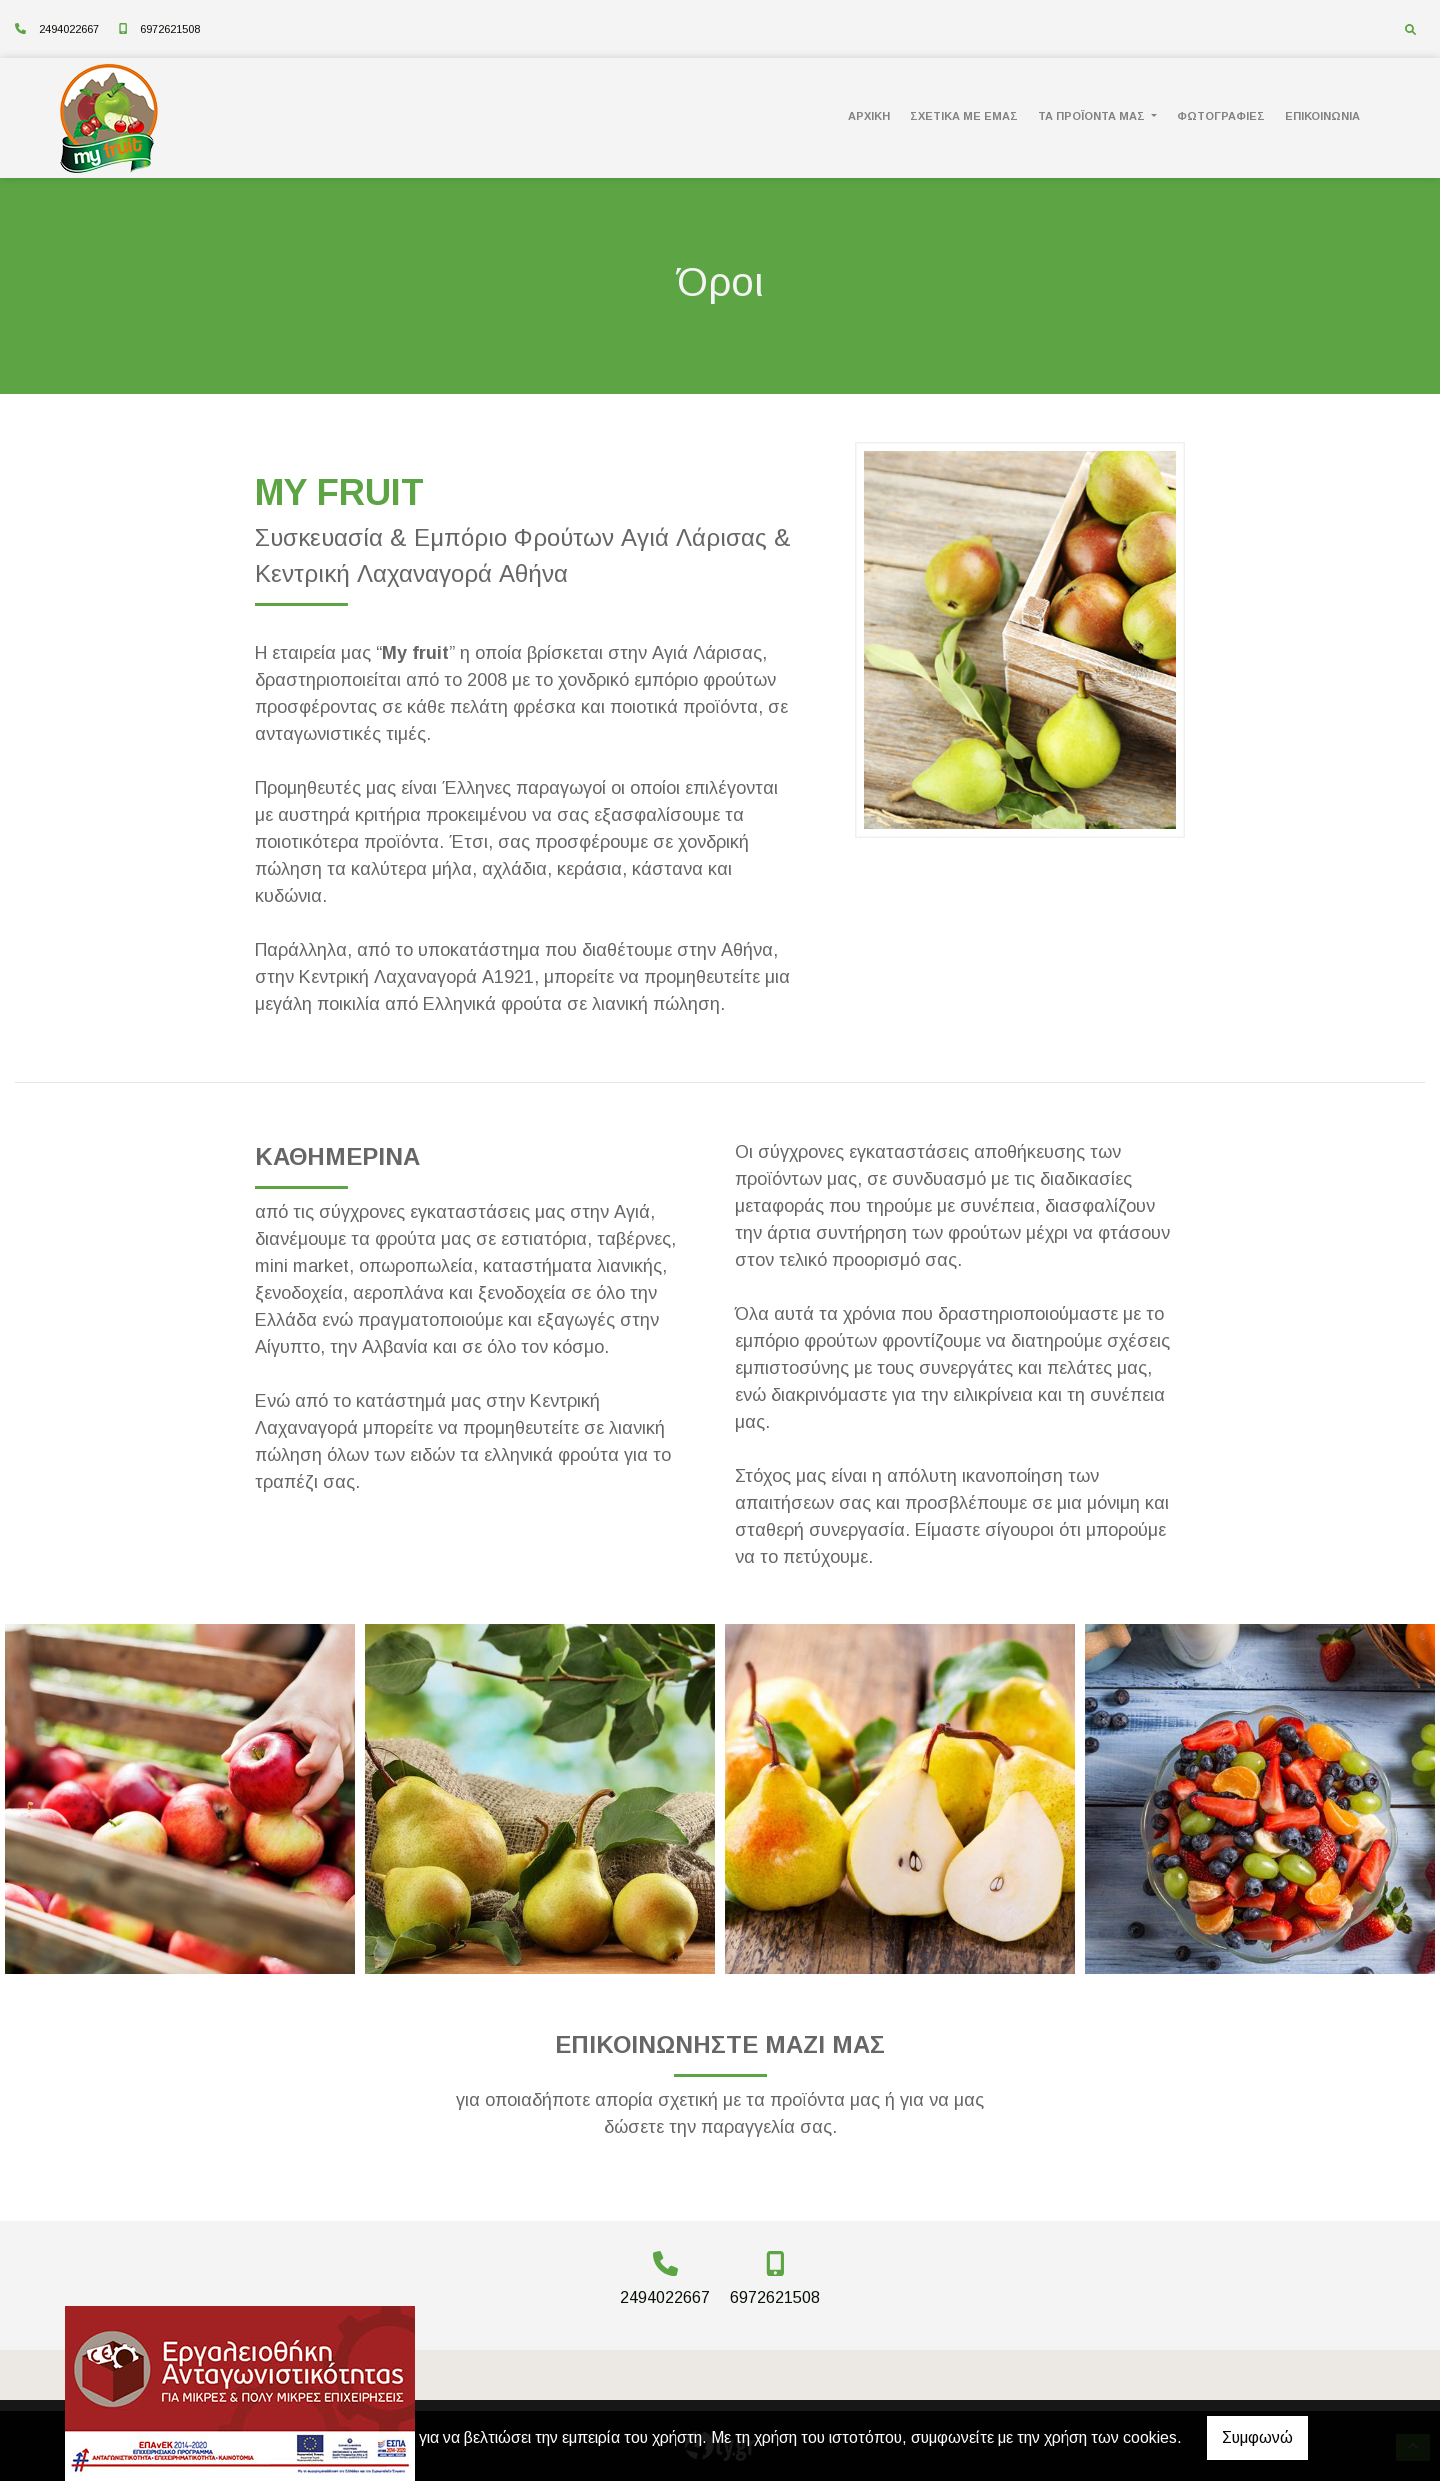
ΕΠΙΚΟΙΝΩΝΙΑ (1322, 116)
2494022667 (69, 29)
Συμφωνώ (1257, 2437)
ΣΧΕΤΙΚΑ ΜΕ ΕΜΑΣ (964, 116)
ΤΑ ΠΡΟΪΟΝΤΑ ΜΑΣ (1093, 116)
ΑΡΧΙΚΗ (869, 116)
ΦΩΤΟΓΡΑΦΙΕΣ (1221, 116)
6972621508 (170, 29)
